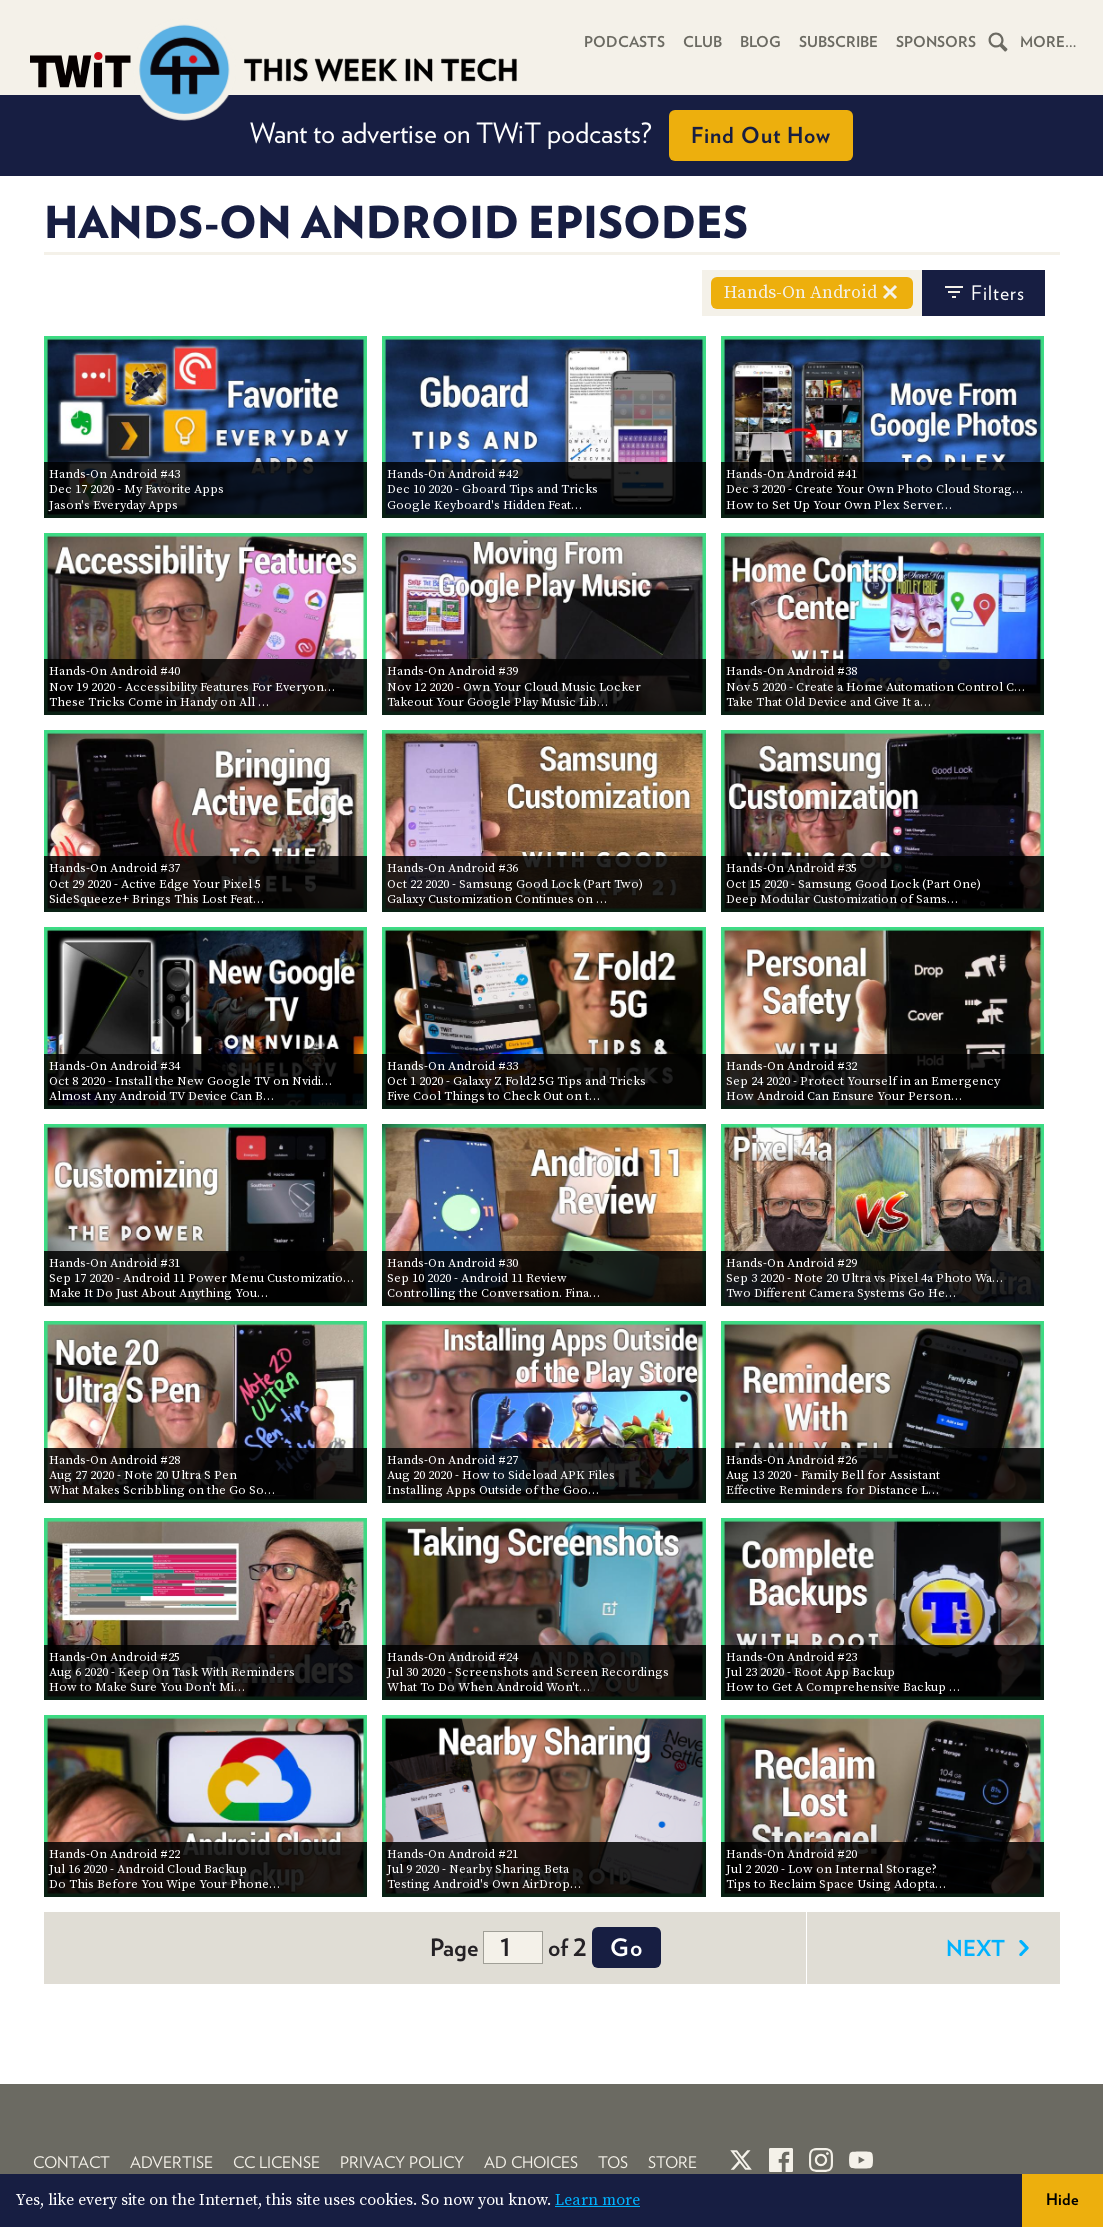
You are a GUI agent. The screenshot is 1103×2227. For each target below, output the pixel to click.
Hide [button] (1062, 2199)
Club (702, 42)
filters (983, 293)
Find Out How (761, 135)
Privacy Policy (402, 2162)
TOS (613, 2162)
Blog (760, 42)
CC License (276, 2162)
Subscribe (838, 42)
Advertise (171, 2162)
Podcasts (624, 42)
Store (672, 2162)
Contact (71, 2162)
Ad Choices (531, 2162)
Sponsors (936, 42)
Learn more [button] (597, 2200)
